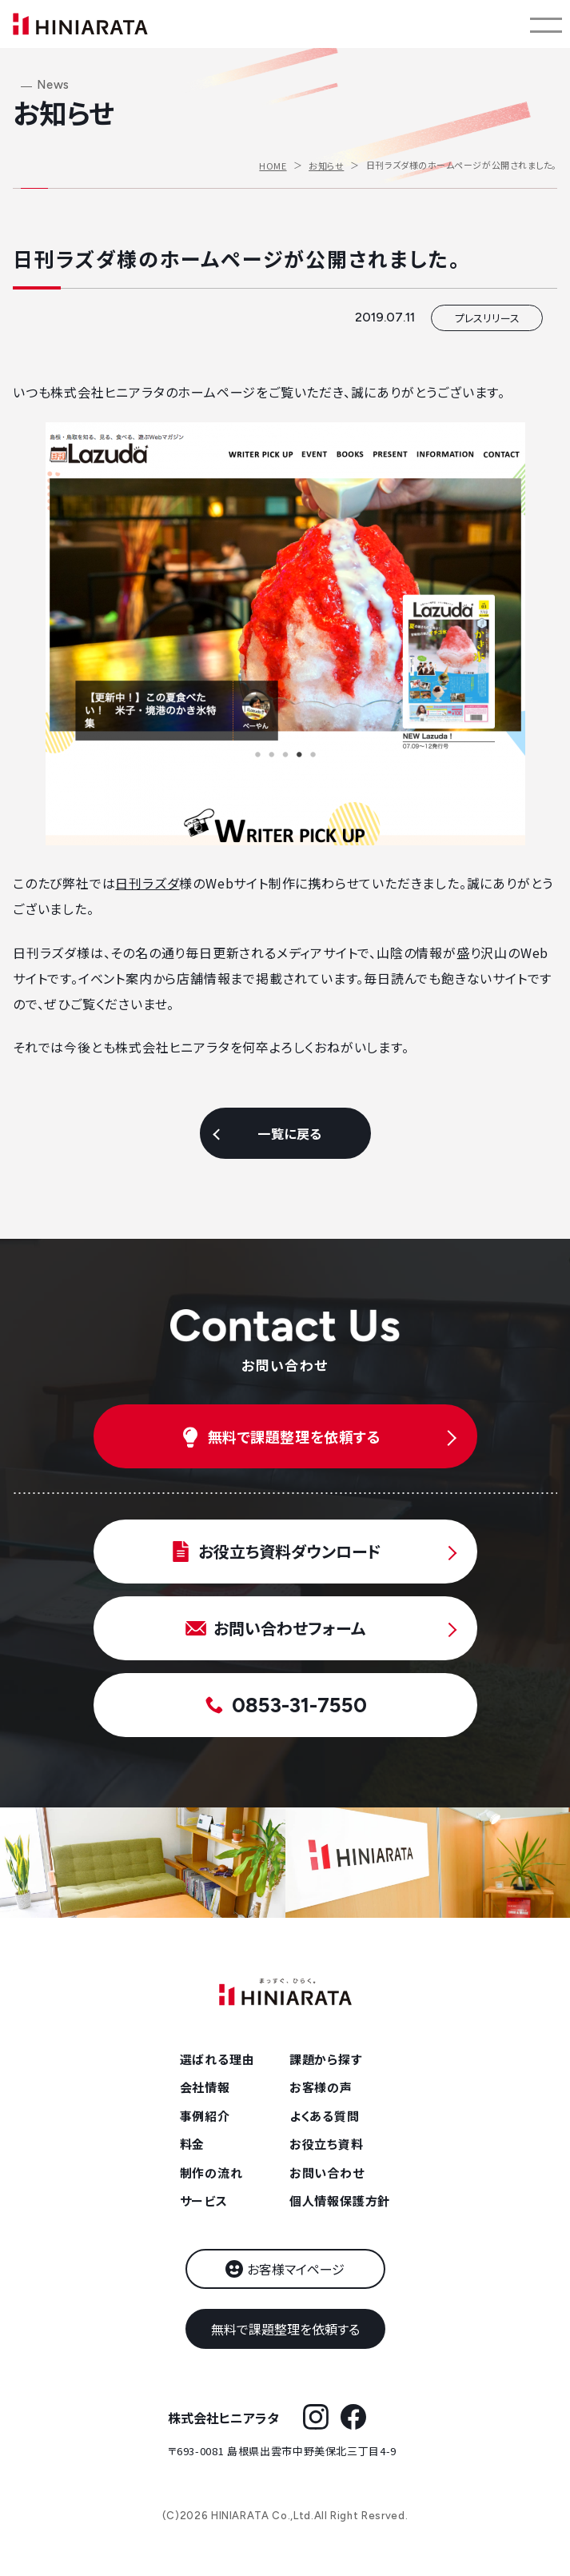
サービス (204, 2200)
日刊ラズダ (147, 883)
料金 (192, 2143)
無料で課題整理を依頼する (285, 2328)
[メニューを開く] (546, 24)
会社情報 (205, 2087)
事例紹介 (205, 2115)
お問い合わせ (327, 2172)
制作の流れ (211, 2172)
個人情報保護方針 (339, 2200)
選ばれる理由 (217, 2059)
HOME (272, 165)
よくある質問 (324, 2115)
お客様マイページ (296, 2268)
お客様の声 (321, 2087)
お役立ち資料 (326, 2143)
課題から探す (325, 2059)
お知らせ (326, 165)
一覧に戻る (289, 1133)
